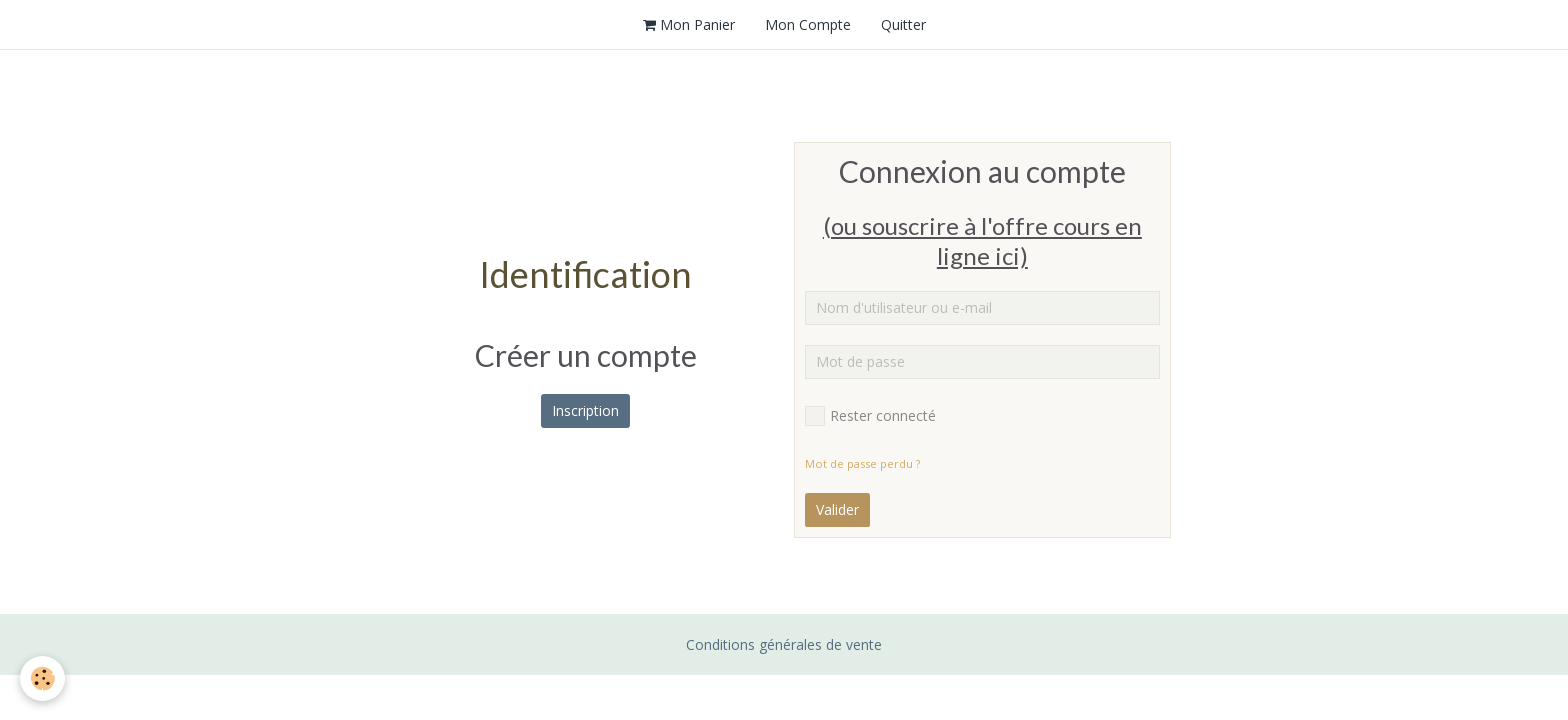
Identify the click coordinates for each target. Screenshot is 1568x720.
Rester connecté (870, 416)
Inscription (585, 410)
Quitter (903, 24)
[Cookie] (42, 678)
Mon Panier (689, 24)
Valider (837, 509)
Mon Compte (808, 24)
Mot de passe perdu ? (862, 463)
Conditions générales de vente (784, 644)
